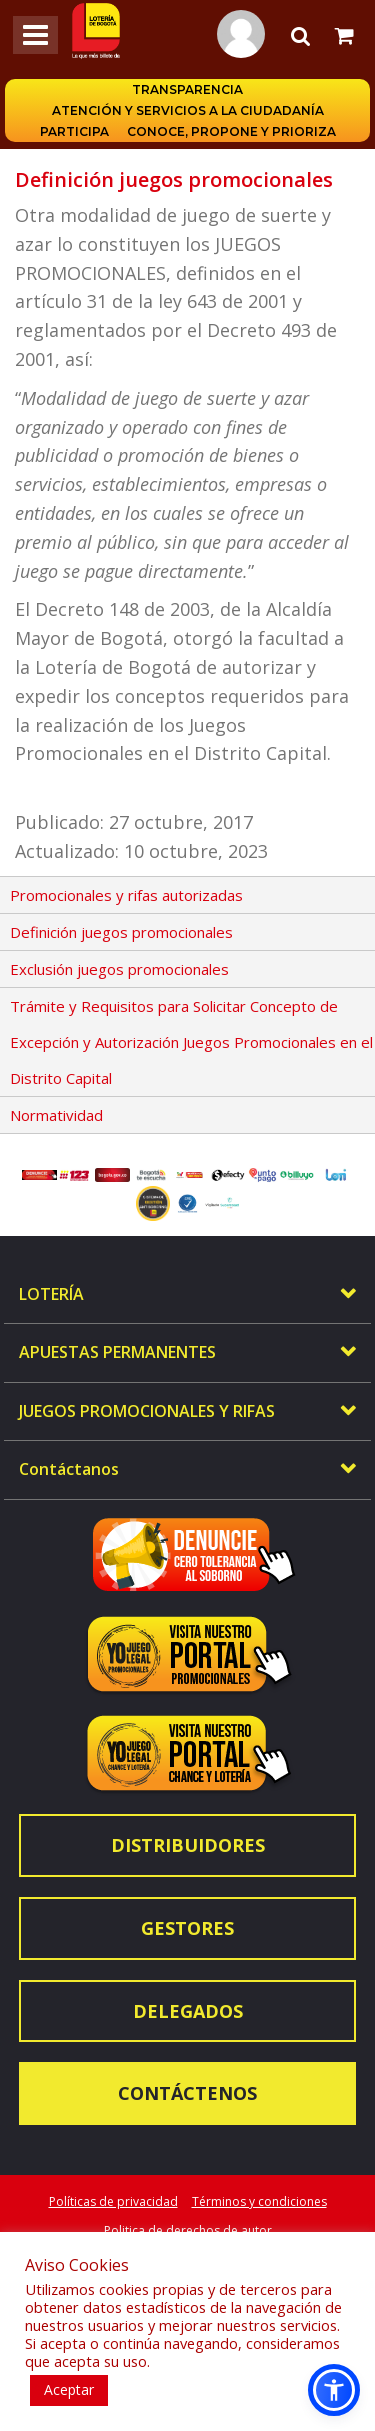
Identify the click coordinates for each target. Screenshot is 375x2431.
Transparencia (187, 89)
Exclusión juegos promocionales (119, 969)
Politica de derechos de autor (188, 2230)
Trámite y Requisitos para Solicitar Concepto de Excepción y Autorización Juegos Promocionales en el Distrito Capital (191, 1042)
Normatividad (56, 1115)
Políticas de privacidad (113, 2201)
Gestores (187, 1928)
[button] (334, 2390)
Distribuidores (188, 1845)
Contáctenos (187, 2093)
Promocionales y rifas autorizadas (126, 895)
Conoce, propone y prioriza (231, 131)
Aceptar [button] (69, 2389)
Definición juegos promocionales (121, 932)
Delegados (188, 2011)
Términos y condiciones (259, 2201)
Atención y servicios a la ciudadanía (188, 110)
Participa (74, 131)
